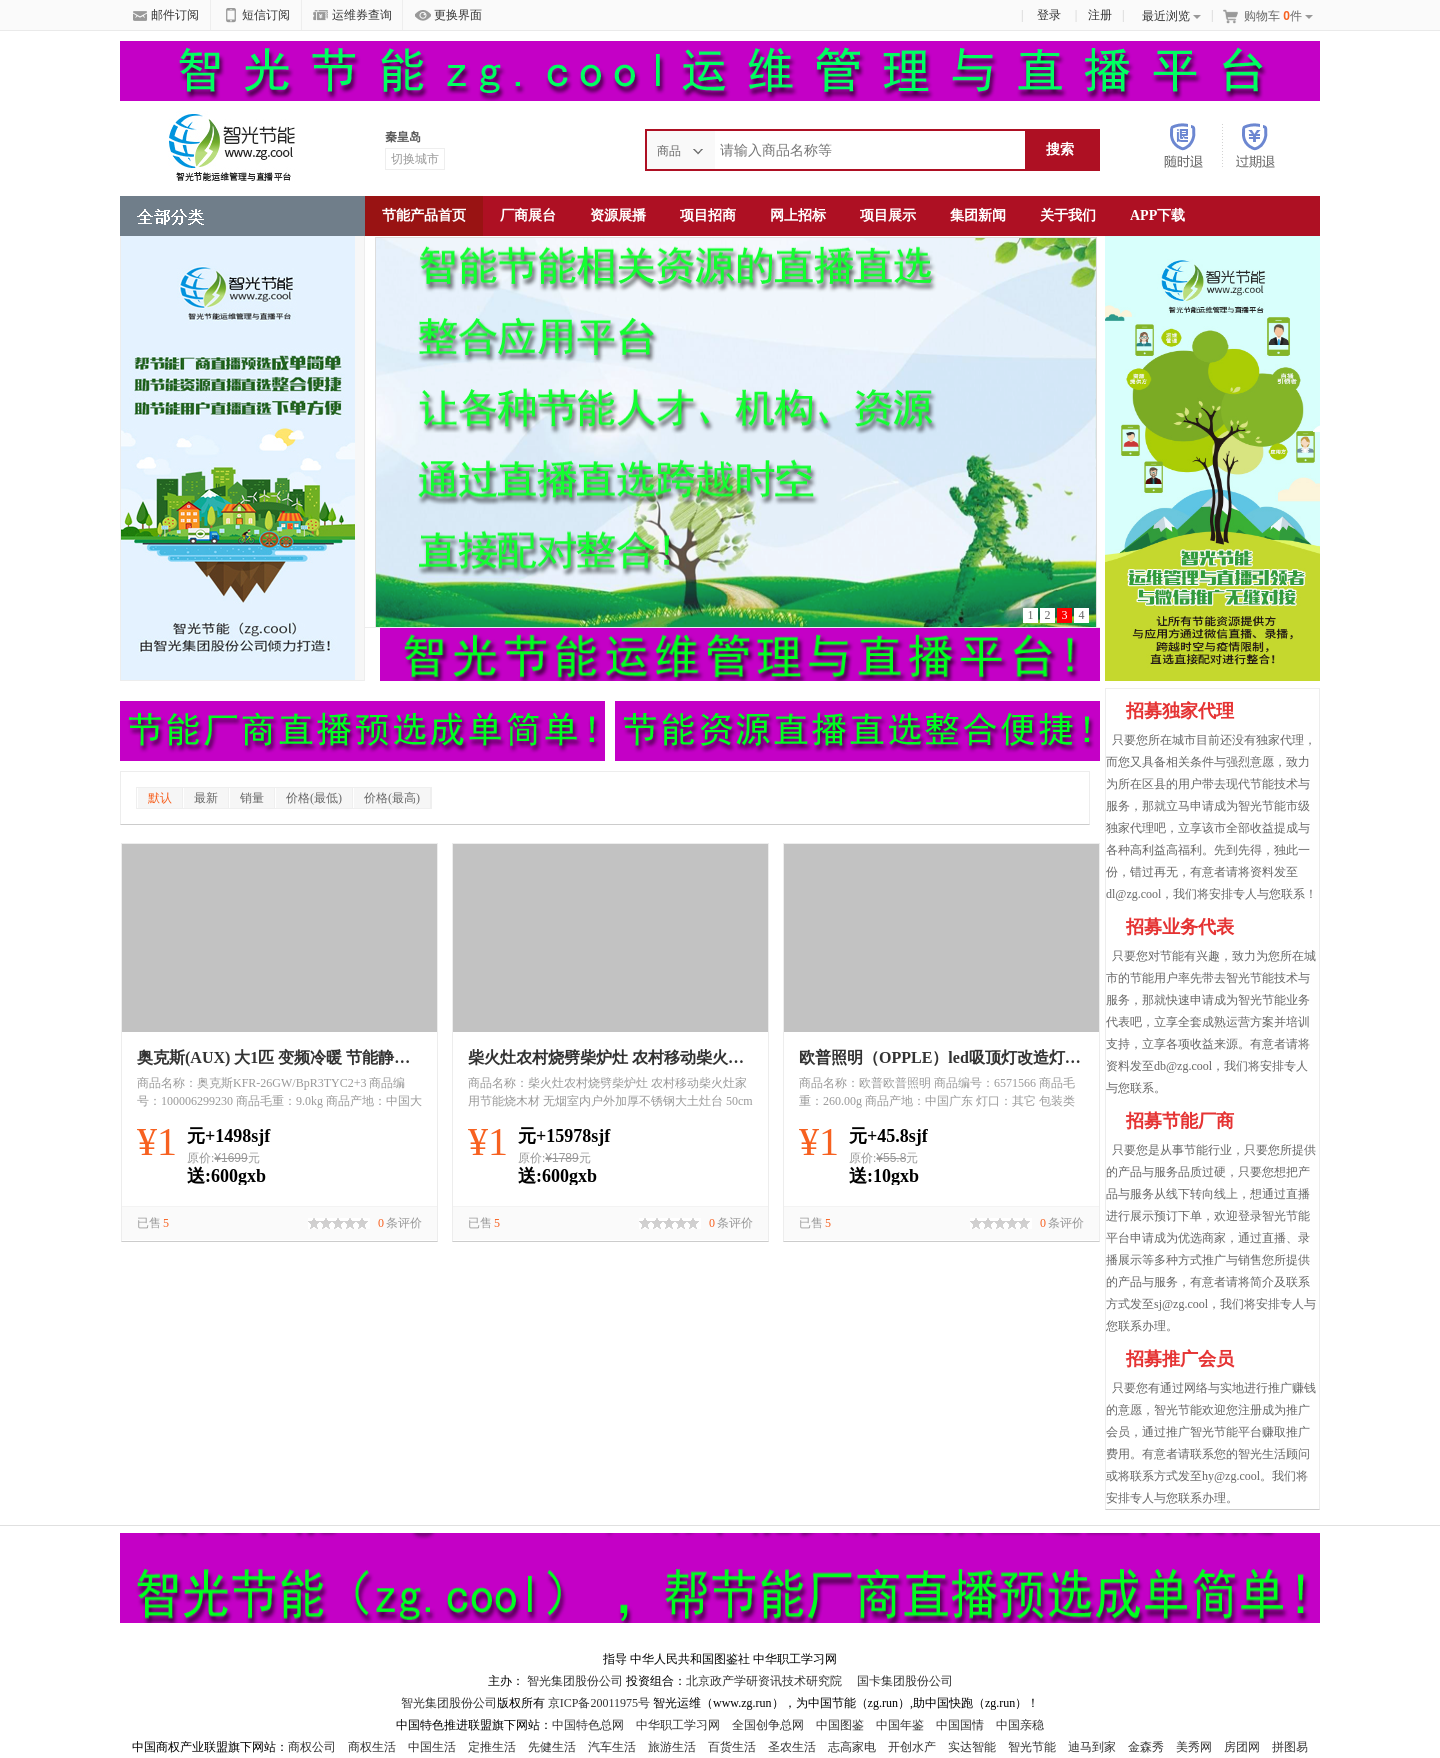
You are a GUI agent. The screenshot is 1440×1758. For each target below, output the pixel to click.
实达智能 (972, 1747)
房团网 (1242, 1747)
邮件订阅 (165, 16)
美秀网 (1194, 1747)
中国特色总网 (588, 1725)
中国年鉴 (900, 1725)
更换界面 (448, 16)
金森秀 (1146, 1747)
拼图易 (1290, 1747)
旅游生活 (672, 1747)
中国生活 (432, 1747)
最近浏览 (1171, 16)
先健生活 (552, 1747)
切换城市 (415, 159)
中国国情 (960, 1725)
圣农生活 (792, 1747)
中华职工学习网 (678, 1725)
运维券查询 (352, 16)
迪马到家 (1092, 1747)
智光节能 (1032, 1747)
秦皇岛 (403, 137)
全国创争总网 (768, 1725)
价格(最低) (314, 798)
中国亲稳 (1020, 1725)
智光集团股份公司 (575, 1681)
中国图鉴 (840, 1725)
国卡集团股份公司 (903, 1681)
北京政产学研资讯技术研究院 (764, 1681)
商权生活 (372, 1747)
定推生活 (492, 1747)
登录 (1049, 15)
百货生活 (732, 1747)
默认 (160, 798)
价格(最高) (392, 798)
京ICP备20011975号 (600, 1703)
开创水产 (912, 1747)
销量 (252, 798)
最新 (206, 798)
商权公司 (312, 1747)
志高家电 (852, 1747)
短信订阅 (256, 16)
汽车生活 (612, 1747)
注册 (1100, 15)
